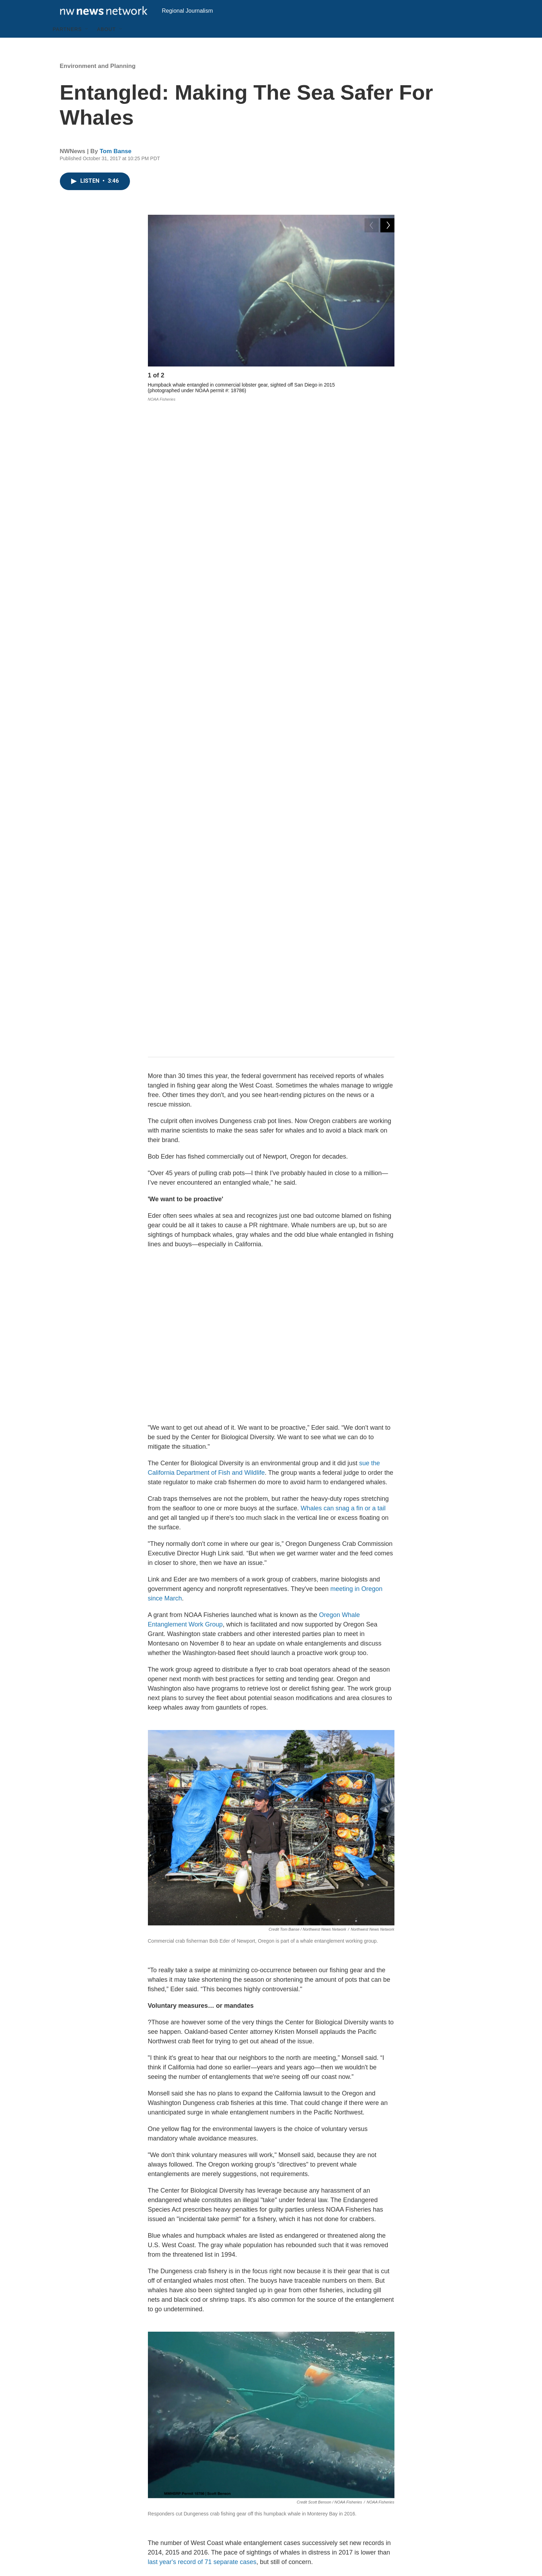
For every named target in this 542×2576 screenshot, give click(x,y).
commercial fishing (282, 2335)
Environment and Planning (98, 82)
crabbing (371, 2335)
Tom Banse (115, 167)
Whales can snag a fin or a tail (343, 872)
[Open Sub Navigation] (87, 45)
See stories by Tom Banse (224, 2438)
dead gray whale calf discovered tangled (210, 2217)
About (106, 45)
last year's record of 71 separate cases (202, 1926)
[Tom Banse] (164, 2394)
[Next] (387, 393)
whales (333, 2335)
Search (211, 2505)
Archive (212, 2521)
